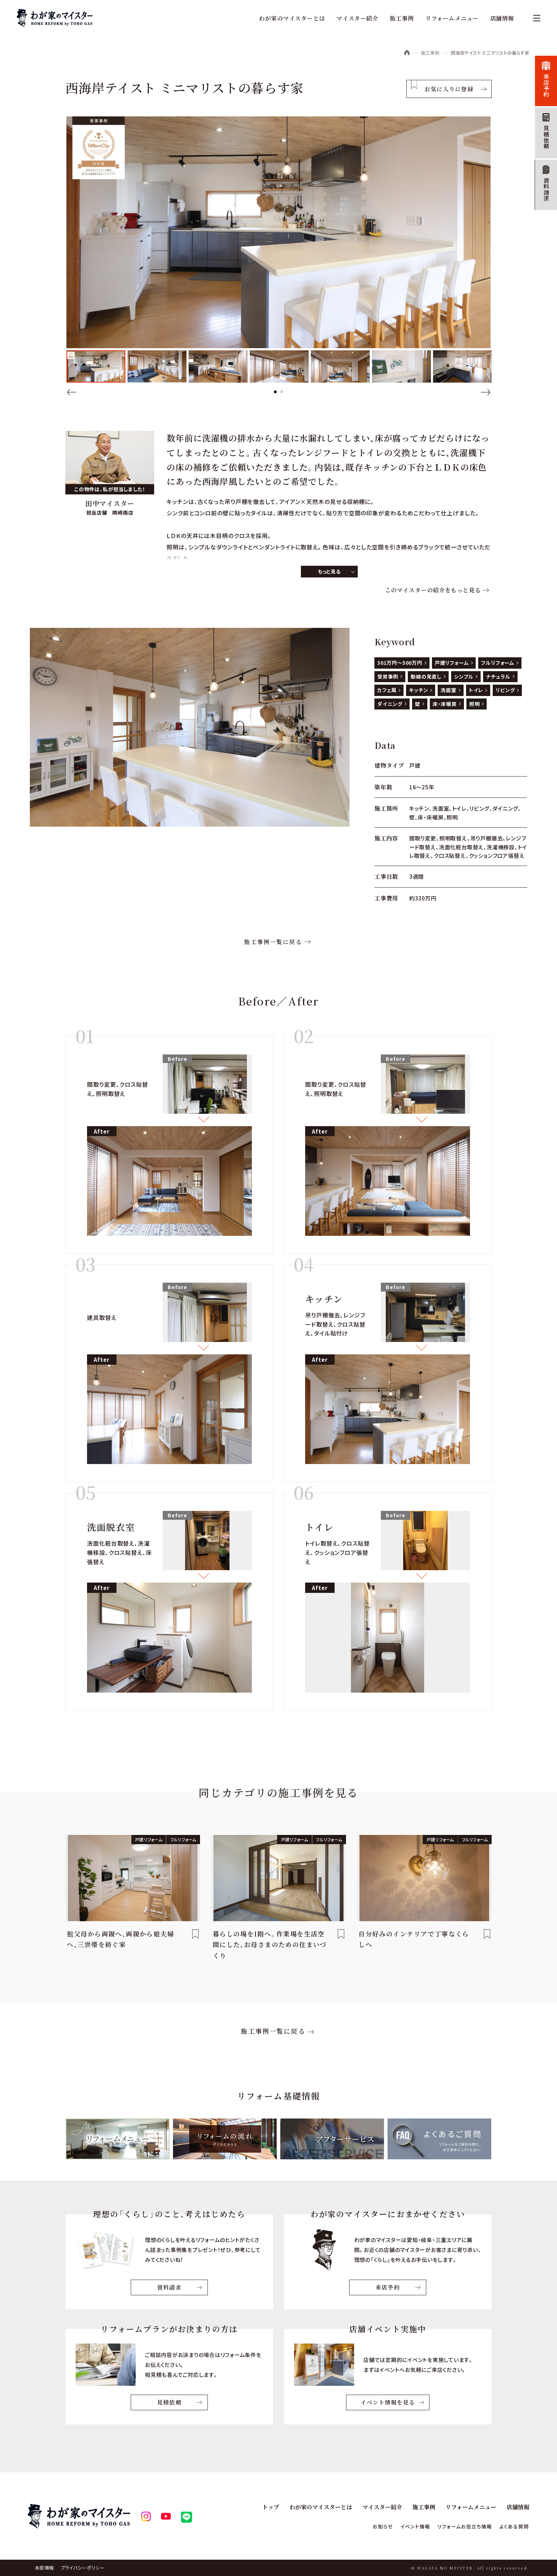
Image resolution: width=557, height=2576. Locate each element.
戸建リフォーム (452, 662)
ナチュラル (498, 676)
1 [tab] (275, 391)
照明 (474, 704)
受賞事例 (387, 676)
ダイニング (389, 704)
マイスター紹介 (357, 18)
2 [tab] (281, 391)
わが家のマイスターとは (292, 18)
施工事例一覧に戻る (273, 942)
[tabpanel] (95, 366)
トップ (271, 2507)
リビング (505, 690)
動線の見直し (426, 676)
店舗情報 (502, 18)
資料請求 (546, 190)
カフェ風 (386, 690)
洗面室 (448, 690)
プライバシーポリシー (82, 2567)
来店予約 (546, 85)
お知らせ (374, 2526)
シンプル (464, 676)
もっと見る (329, 571)
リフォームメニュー (451, 18)
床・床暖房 (445, 704)
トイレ (476, 690)
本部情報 (44, 2567)
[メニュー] (533, 18)
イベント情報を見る (387, 2403)
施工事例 (401, 18)
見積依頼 (546, 137)
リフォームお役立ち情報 (460, 2526)
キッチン (418, 690)
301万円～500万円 (399, 662)
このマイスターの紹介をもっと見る (433, 590)
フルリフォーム (498, 662)
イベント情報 (408, 2526)
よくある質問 (513, 2526)
